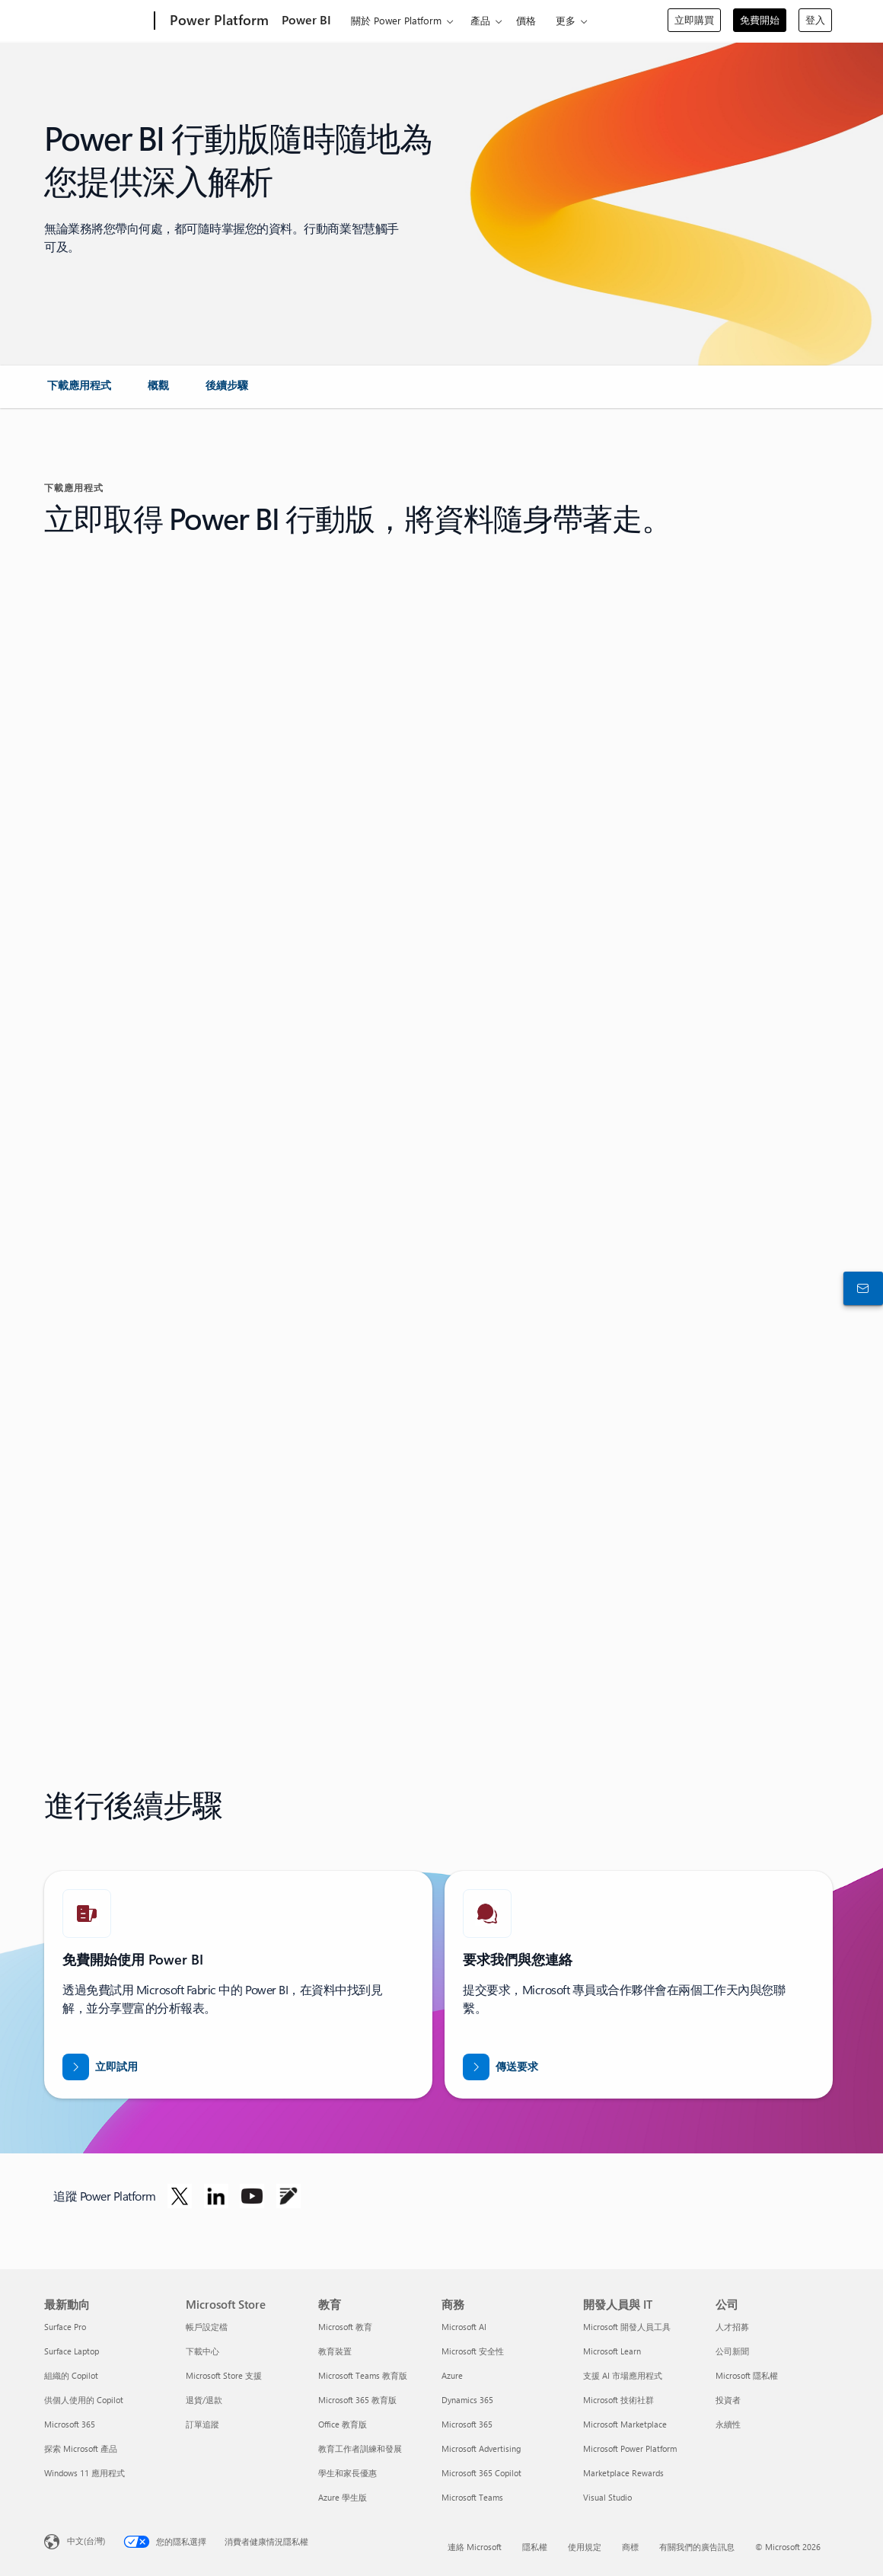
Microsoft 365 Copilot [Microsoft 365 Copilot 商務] (481, 2473)
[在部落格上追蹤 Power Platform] (288, 2196)
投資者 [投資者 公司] (728, 2399)
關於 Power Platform (396, 20)
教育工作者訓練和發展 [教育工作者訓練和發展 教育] (360, 2448)
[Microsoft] (96, 21)
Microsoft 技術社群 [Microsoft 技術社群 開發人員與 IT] (618, 2399)
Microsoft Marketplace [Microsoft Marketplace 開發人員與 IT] (625, 2424)
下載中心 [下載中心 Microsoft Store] (202, 2351)
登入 (815, 19)
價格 (526, 20)
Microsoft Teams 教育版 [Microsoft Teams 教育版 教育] (362, 2375)
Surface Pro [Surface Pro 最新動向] (65, 2326)
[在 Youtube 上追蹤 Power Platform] (252, 2196)
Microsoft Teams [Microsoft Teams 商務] (472, 2497)
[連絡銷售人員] (860, 1288)
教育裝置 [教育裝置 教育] (335, 2351)
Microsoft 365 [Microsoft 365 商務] (467, 2424)
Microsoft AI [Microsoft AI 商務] (464, 2326)
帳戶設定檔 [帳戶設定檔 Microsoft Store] (207, 2326)
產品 (480, 20)
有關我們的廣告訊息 (697, 2546)
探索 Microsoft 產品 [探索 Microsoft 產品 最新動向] (80, 2448)
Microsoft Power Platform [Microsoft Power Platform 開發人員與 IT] (630, 2448)
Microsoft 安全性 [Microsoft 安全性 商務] (473, 2351)
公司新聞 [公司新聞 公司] (732, 2351)
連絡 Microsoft (475, 2546)
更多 (565, 20)
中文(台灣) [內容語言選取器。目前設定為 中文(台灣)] (86, 2540)
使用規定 (584, 2546)
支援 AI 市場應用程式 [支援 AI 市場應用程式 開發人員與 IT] (622, 2375)
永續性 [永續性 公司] (728, 2424)
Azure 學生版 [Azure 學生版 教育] (342, 2497)
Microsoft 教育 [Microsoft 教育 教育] (345, 2326)
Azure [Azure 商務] (452, 2375)
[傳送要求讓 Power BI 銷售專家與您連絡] (500, 2067)
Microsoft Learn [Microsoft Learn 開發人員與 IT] (612, 2351)
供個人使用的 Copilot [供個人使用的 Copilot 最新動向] (83, 2399)
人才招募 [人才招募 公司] (732, 2326)
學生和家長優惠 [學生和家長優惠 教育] (347, 2473)
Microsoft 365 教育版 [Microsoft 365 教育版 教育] (357, 2399)
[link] (79, 391)
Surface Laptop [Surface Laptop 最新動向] (71, 2351)
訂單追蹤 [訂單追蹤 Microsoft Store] (202, 2424)
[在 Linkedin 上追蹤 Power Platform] (216, 2196)
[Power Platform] (217, 21)
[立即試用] (100, 2067)
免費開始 (759, 19)
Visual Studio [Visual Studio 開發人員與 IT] (607, 2497)
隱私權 (534, 2546)
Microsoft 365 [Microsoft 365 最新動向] (69, 2424)
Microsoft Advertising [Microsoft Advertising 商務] (481, 2448)
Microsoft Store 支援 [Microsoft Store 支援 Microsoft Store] (224, 2375)
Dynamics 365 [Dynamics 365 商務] (467, 2399)
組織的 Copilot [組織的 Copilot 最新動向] (71, 2375)
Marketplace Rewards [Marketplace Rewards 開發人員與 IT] (623, 2473)
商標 (630, 2546)
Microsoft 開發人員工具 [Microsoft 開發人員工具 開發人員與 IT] (627, 2326)
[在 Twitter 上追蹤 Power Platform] (179, 2196)
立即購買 (694, 19)
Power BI (306, 19)
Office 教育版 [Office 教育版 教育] (342, 2424)
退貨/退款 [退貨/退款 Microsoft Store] (204, 2399)
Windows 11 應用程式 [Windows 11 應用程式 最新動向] (84, 2473)
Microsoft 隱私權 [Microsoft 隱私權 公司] (747, 2375)
